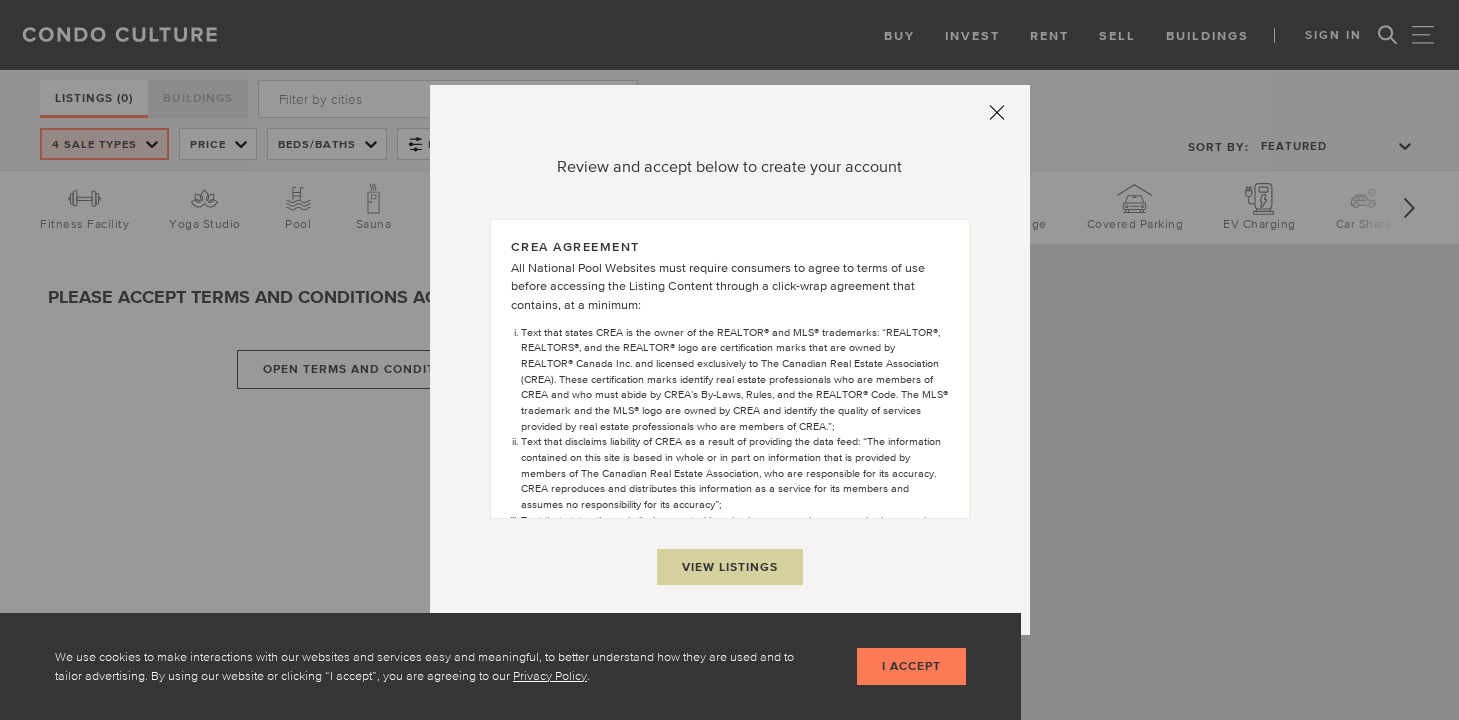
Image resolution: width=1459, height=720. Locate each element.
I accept (909, 666)
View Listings (729, 566)
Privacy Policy (550, 674)
